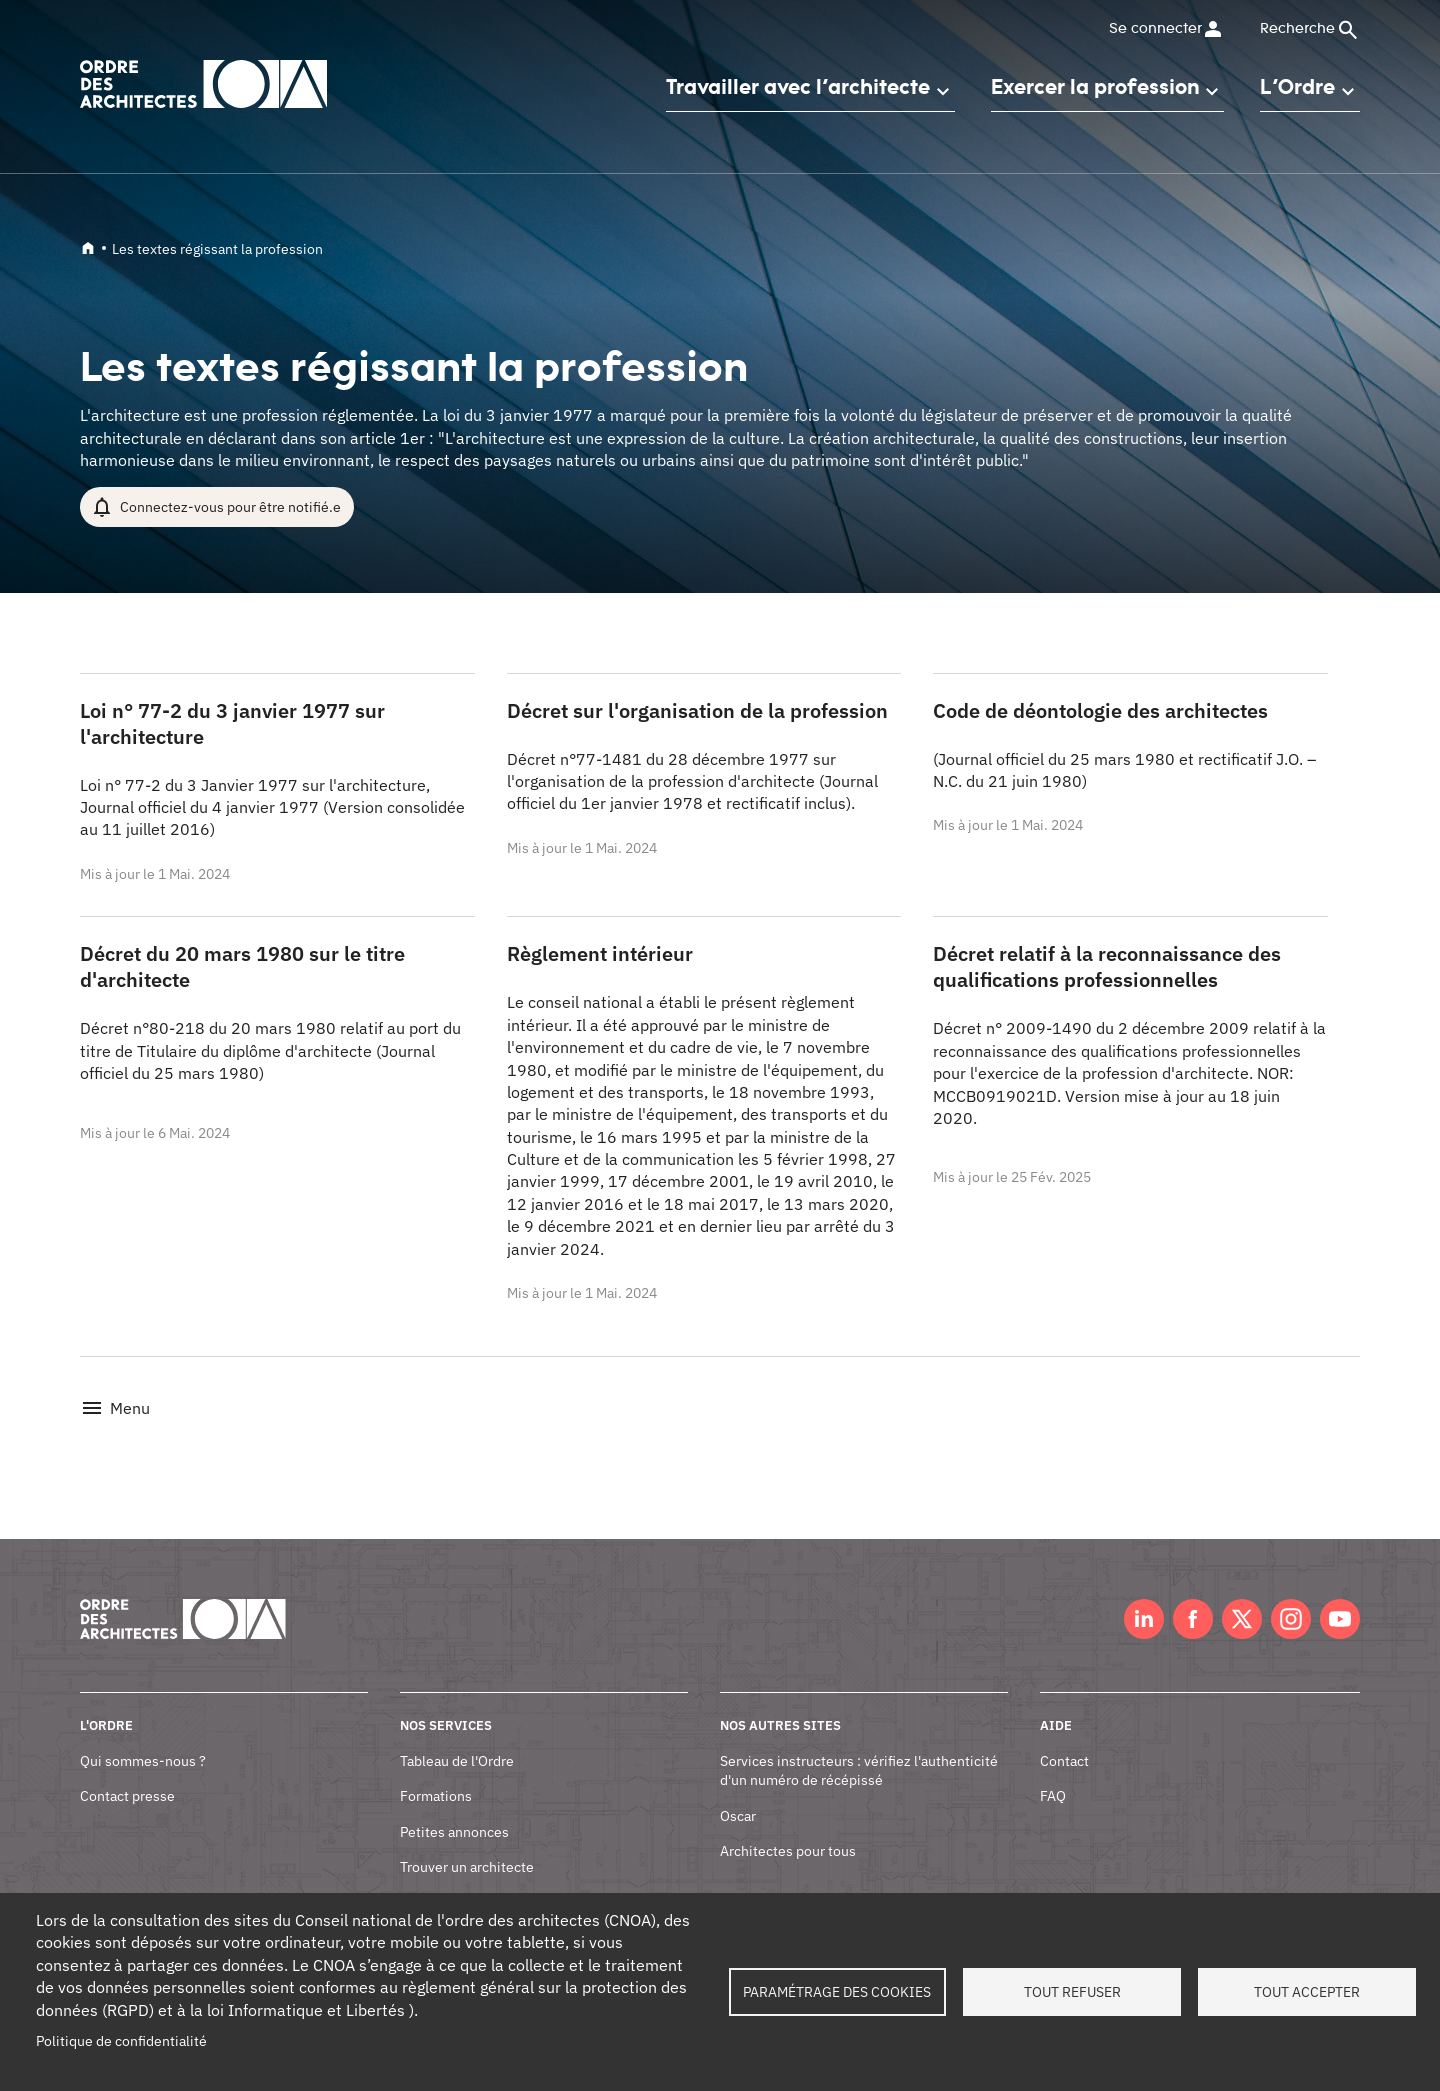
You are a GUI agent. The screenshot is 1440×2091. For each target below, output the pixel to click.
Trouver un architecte (467, 1845)
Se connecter (1154, 29)
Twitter (1242, 1597)
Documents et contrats (471, 1881)
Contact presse (127, 1774)
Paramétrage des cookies (837, 1992)
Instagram (1291, 1597)
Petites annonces (454, 1809)
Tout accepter (1307, 1992)
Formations (436, 1774)
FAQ (1053, 1774)
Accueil (88, 248)
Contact (1064, 1738)
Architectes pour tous (788, 1829)
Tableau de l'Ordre (457, 1738)
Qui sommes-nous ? (143, 1738)
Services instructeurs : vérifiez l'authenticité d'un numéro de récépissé (859, 1748)
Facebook (1193, 1597)
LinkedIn (1144, 1597)
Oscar (738, 1793)
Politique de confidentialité (121, 2041)
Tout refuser (1072, 1992)
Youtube (1340, 1597)
